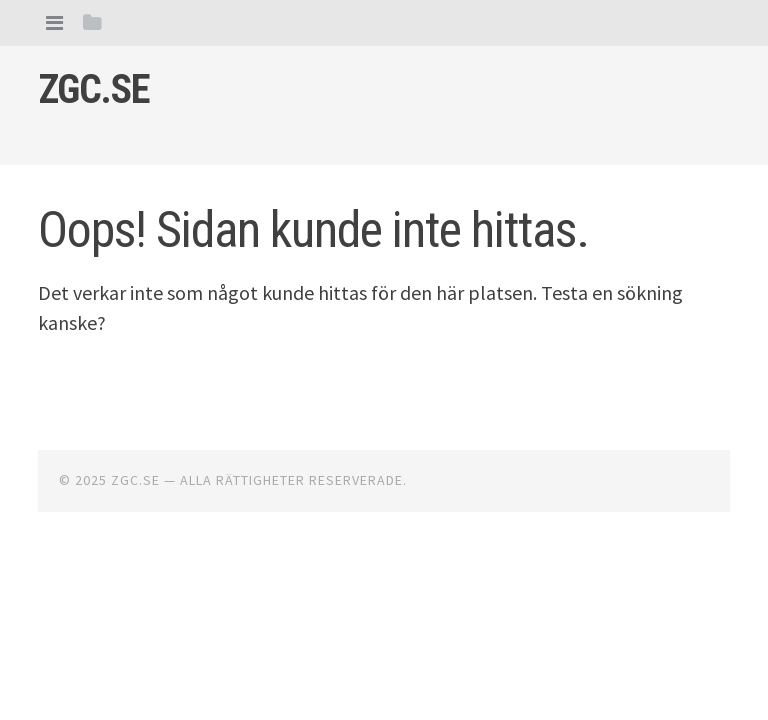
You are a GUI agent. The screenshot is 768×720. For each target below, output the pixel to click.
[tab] (54, 22)
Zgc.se (94, 89)
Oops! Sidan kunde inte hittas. (313, 230)
